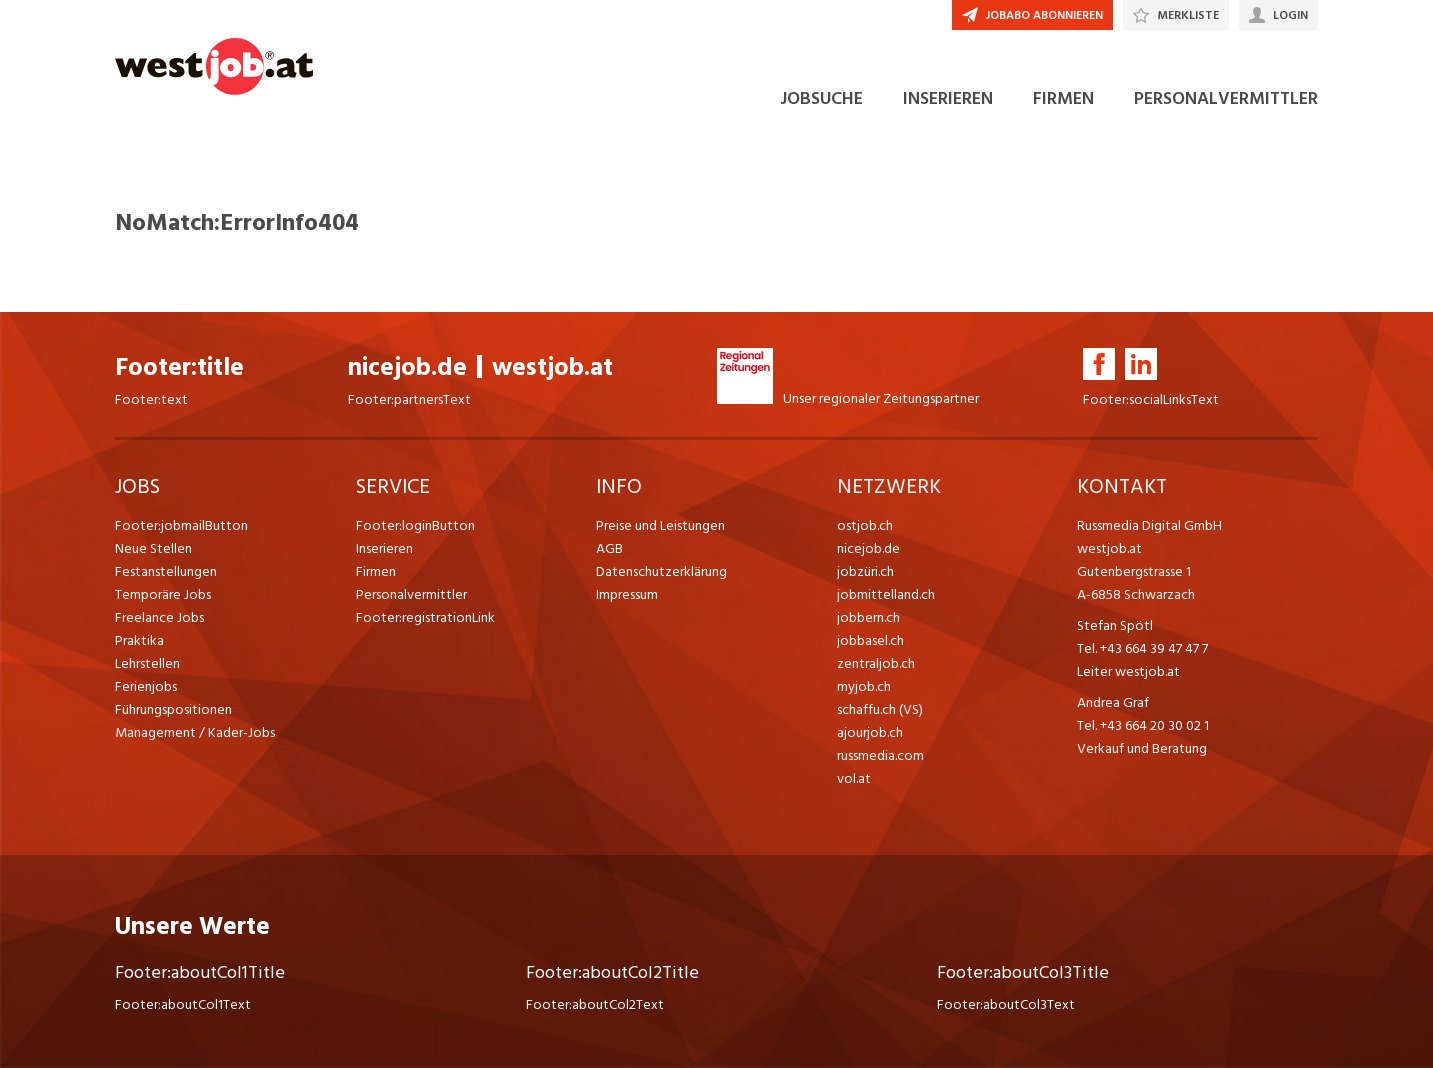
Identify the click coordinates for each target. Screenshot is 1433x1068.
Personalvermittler (411, 594)
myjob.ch (864, 686)
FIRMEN (1063, 98)
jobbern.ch (868, 617)
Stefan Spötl (1115, 625)
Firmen (376, 571)
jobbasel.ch (870, 640)
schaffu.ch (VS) (880, 709)
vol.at (854, 778)
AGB (609, 548)
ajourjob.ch (870, 732)
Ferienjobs (146, 686)
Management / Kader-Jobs (195, 732)
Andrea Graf (1113, 702)
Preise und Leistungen (660, 525)
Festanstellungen (166, 571)
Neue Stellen (153, 548)
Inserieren (384, 548)
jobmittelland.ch (886, 594)
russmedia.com (880, 755)
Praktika (139, 640)
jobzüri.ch (865, 571)
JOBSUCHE (821, 98)
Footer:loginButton (415, 525)
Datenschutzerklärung (661, 571)
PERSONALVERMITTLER (1226, 98)
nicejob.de (407, 367)
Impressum (627, 594)
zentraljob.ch (876, 663)
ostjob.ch (865, 525)
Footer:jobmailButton (181, 525)
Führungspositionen (173, 709)
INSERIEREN (948, 98)
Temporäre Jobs (163, 594)
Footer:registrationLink (425, 617)
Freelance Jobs (159, 617)
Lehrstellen (147, 663)
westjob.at (552, 367)
